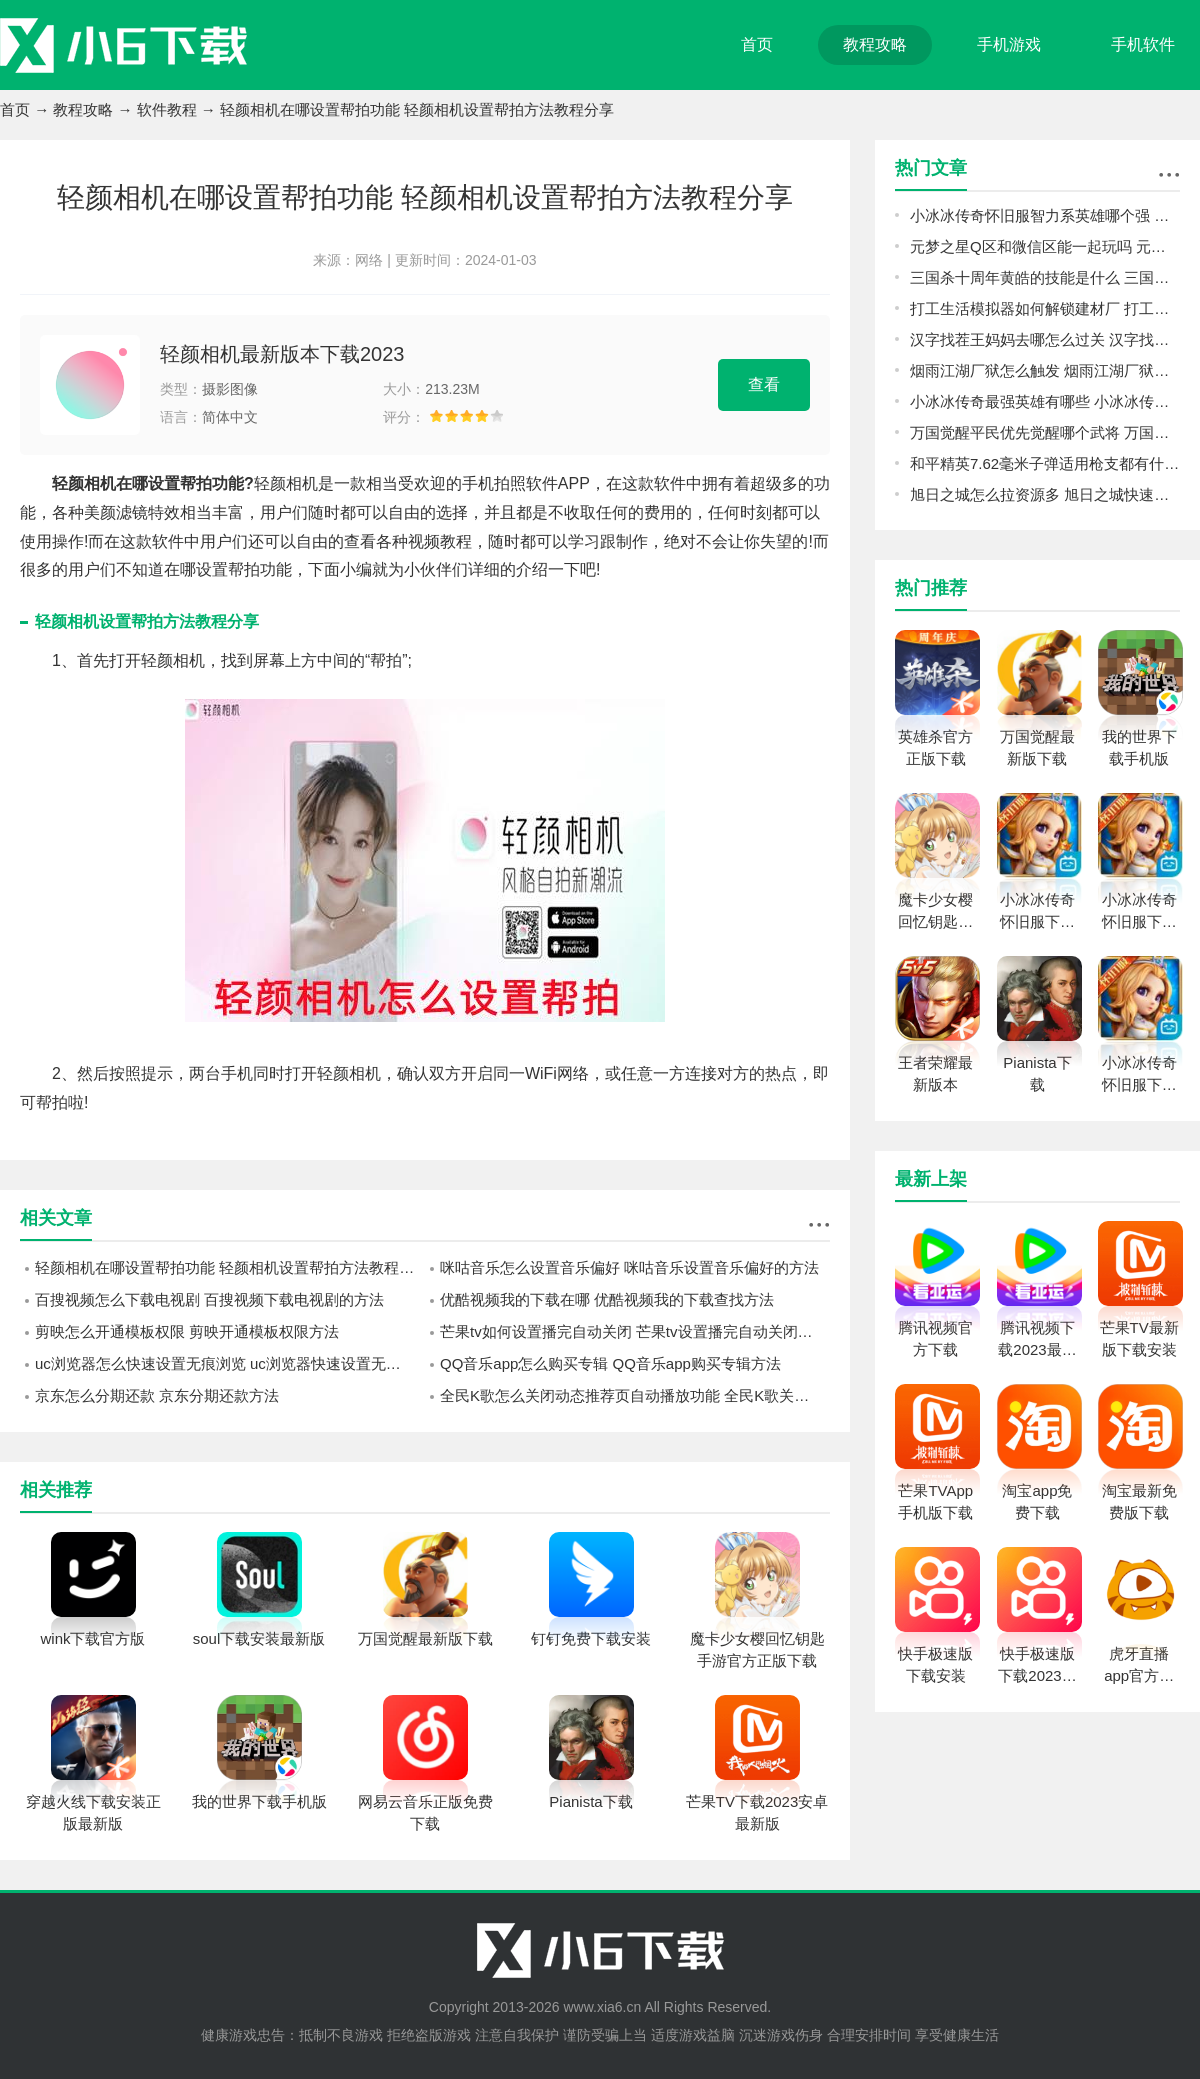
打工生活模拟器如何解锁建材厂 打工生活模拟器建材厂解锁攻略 (1045, 308)
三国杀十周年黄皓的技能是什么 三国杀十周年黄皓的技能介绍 (1045, 277)
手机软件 (1143, 44)
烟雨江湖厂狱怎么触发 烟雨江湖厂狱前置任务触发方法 (1045, 370)
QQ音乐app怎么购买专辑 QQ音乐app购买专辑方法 (610, 1363)
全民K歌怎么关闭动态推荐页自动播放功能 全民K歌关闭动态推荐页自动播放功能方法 (635, 1395)
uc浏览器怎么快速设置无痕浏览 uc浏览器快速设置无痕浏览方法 (230, 1363)
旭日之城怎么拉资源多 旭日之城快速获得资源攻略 (1045, 494)
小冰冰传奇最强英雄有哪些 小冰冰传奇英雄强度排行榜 (1045, 401)
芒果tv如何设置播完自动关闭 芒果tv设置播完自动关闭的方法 (635, 1331)
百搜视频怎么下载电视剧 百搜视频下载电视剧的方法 (209, 1299)
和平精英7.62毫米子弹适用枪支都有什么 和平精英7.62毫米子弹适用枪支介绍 (1045, 463)
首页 (757, 44)
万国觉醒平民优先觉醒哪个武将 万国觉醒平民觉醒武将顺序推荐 (1045, 432)
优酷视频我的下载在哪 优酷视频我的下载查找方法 (607, 1299)
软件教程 (167, 109)
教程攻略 (875, 44)
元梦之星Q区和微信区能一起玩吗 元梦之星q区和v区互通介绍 (1045, 246)
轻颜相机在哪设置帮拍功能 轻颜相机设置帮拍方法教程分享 (230, 1267)
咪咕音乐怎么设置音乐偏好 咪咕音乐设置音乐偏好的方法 (629, 1267)
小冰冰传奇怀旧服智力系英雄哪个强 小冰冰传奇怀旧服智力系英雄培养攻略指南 (1045, 215)
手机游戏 (1009, 44)
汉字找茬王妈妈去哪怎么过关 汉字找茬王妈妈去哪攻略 (1045, 339)
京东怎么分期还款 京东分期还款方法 (157, 1395)
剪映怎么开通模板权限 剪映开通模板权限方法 (187, 1331)
